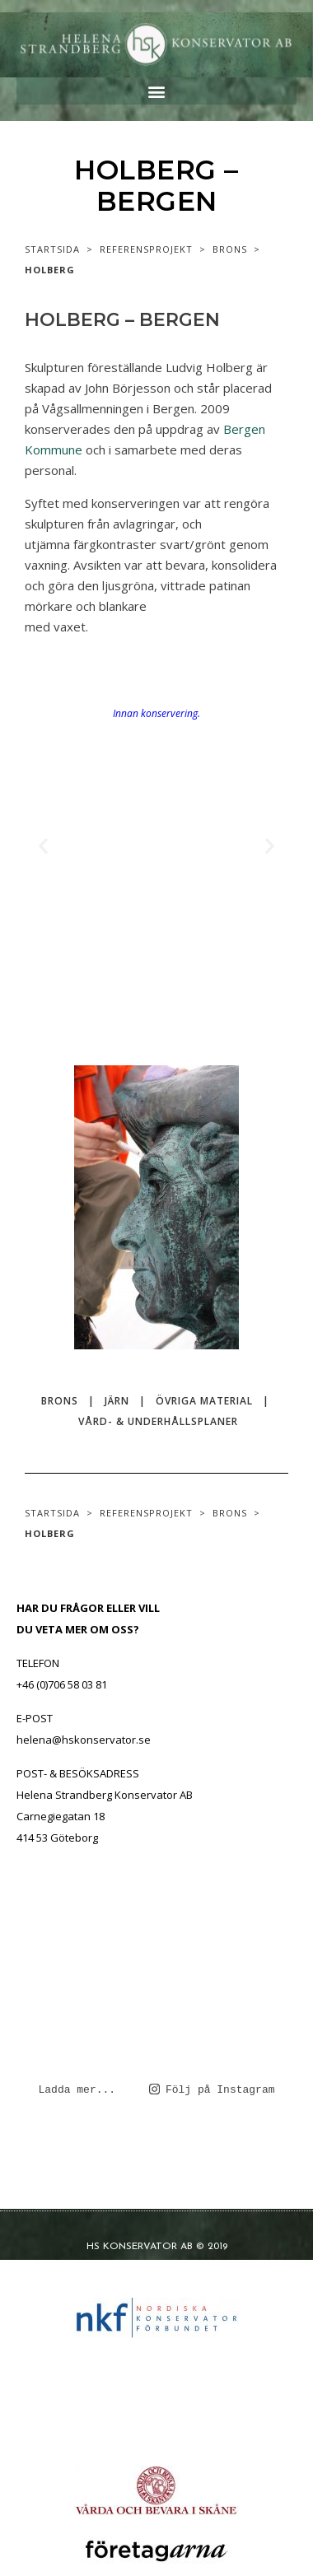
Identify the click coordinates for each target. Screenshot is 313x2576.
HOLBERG (50, 269)
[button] (157, 91)
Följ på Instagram (212, 2089)
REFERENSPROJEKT (146, 249)
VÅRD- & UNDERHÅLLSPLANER (158, 1421)
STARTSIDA (52, 249)
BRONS (230, 249)
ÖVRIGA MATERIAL (204, 1401)
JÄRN (117, 1401)
